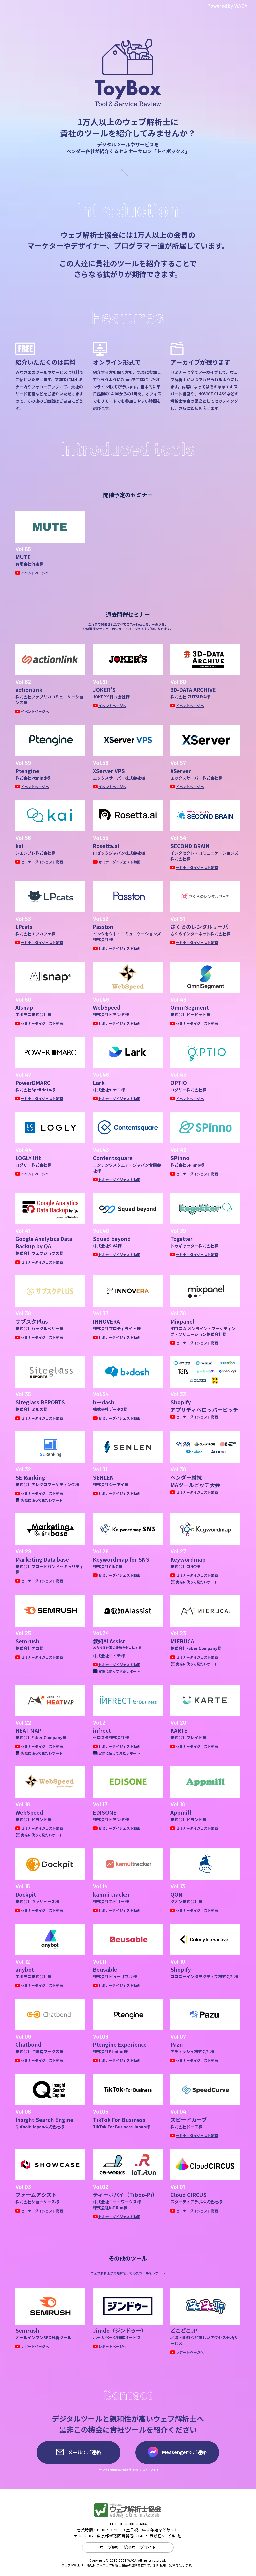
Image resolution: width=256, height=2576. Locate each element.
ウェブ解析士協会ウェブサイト (128, 2547)
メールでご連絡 (78, 2452)
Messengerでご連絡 (177, 2452)
